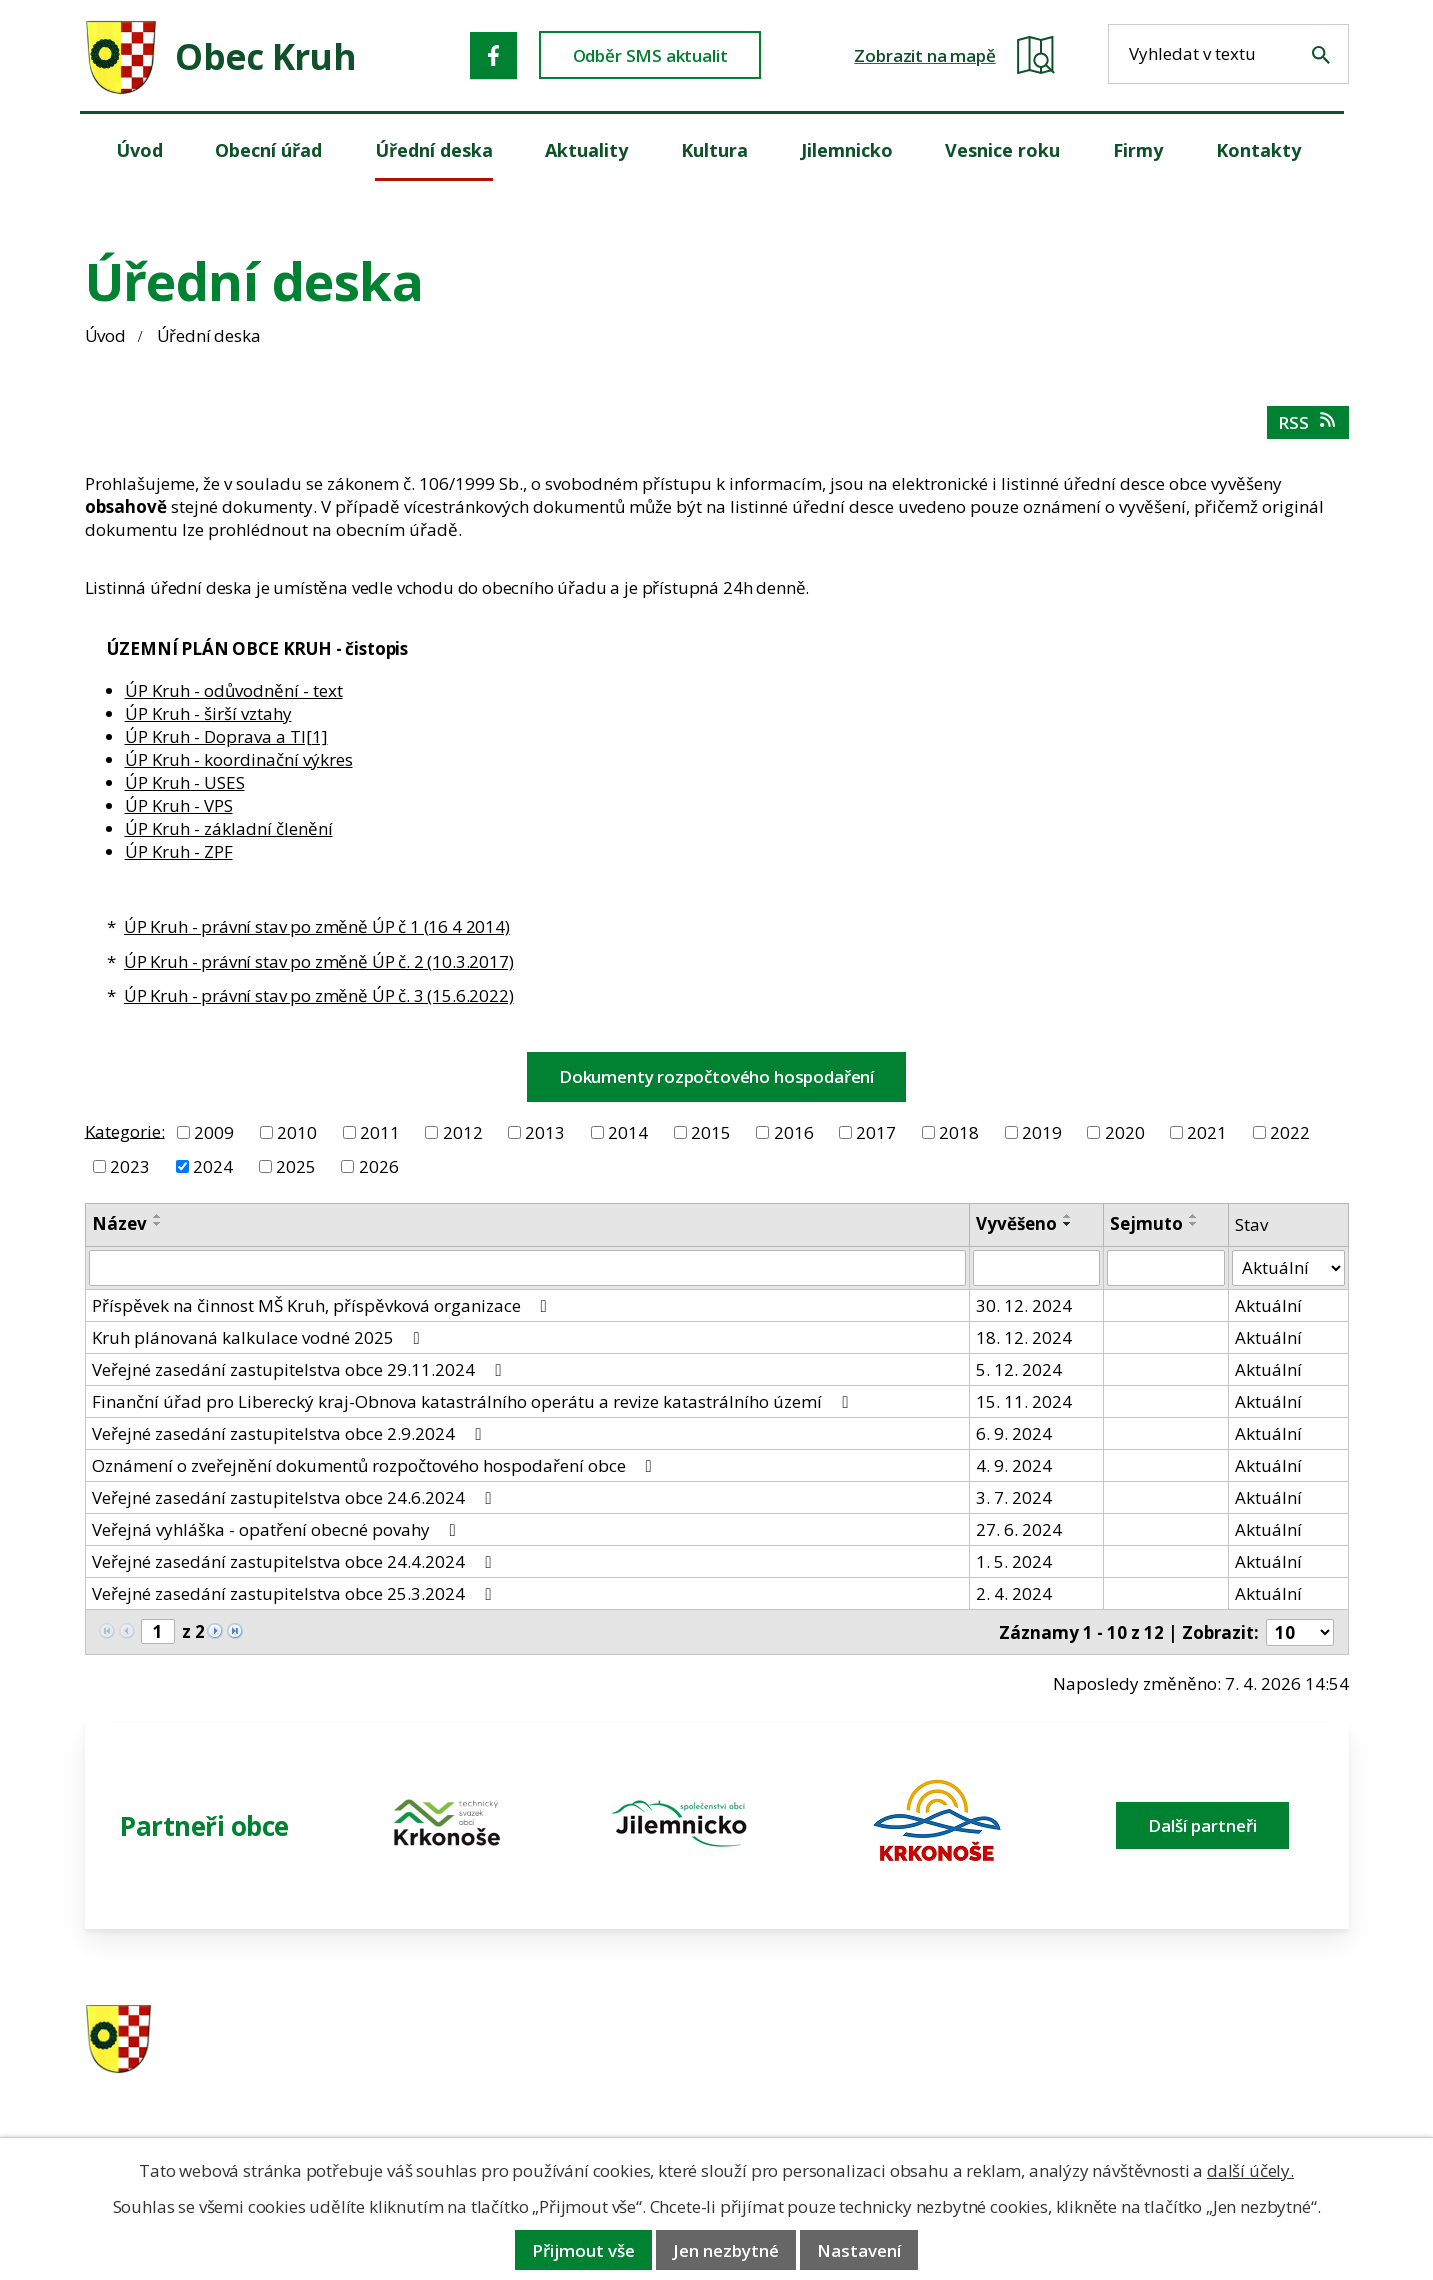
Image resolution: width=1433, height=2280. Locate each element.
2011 (380, 1132)
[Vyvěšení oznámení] (1036, 1268)
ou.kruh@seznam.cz (1209, 2040)
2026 (379, 1166)
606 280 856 (858, 2066)
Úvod (105, 335)
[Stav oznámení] (1288, 1268)
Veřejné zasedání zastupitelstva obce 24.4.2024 (295, 1561)
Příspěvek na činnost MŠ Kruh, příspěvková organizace (323, 1305)
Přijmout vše (583, 2250)
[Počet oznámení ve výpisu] (1300, 1632)
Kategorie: (125, 1130)
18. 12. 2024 (1024, 1337)
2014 (628, 1132)
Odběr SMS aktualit (650, 55)
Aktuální (1268, 1305)
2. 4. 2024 (1014, 1593)
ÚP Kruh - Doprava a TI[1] (226, 736)
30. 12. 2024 (1024, 1305)
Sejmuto (1146, 1223)
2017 (876, 1132)
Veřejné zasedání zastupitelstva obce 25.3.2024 (295, 1593)
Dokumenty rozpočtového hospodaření (716, 1076)
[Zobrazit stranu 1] (158, 1631)
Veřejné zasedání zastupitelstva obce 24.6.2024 (295, 1497)
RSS (1308, 422)
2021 (1207, 1132)
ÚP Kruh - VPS (179, 805)
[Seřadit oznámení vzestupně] (158, 1216)
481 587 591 (858, 2040)
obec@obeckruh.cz (1204, 2066)
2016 (794, 1132)
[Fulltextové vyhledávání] (1228, 54)
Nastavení (859, 2250)
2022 (1290, 1132)
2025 (296, 1166)
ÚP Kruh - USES (185, 782)
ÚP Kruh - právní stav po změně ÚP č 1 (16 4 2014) (317, 926)
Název (119, 1223)
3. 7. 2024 (1014, 1497)
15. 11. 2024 (1024, 1401)
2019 (1042, 1132)
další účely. (1250, 2170)
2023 (130, 1166)
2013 (545, 1132)
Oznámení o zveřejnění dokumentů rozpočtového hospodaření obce (376, 1465)
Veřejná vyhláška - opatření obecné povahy (278, 1529)
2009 (214, 1132)
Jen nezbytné (726, 2250)
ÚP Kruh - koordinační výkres (239, 759)
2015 (711, 1132)
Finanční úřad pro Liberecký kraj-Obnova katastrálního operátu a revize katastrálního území (474, 1401)
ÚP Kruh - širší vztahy (208, 713)
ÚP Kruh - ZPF (179, 851)
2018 (959, 1132)
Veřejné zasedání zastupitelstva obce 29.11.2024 (300, 1369)
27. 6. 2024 (1019, 1529)
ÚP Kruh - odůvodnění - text (234, 690)
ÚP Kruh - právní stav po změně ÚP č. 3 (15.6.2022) (319, 995)
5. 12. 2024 (1019, 1369)
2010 (297, 1132)
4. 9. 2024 (1014, 1465)
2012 (463, 1132)
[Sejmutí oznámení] (1166, 1268)
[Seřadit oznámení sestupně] (158, 1224)
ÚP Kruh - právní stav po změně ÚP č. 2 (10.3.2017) (319, 961)
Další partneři (1202, 1825)
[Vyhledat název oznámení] (527, 1268)
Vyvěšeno (1016, 1223)
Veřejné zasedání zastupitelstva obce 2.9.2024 (290, 1433)
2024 (213, 1166)
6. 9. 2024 (1014, 1433)
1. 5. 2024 (1014, 1561)
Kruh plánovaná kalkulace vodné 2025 (260, 1337)
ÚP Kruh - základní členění (229, 828)
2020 (1125, 1132)
